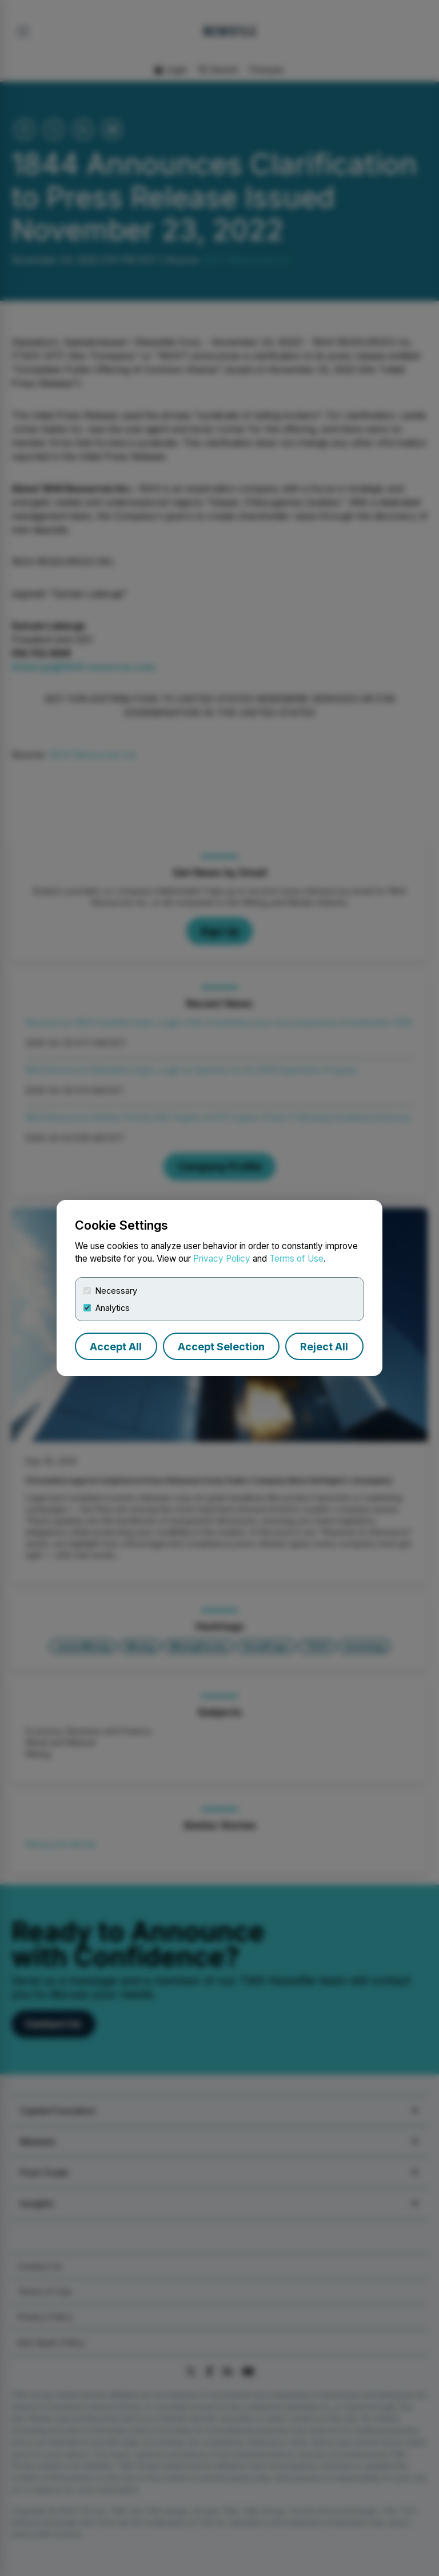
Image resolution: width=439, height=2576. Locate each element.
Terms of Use (296, 1258)
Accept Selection (221, 1347)
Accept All (116, 1347)
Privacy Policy (221, 1258)
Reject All (324, 1347)
